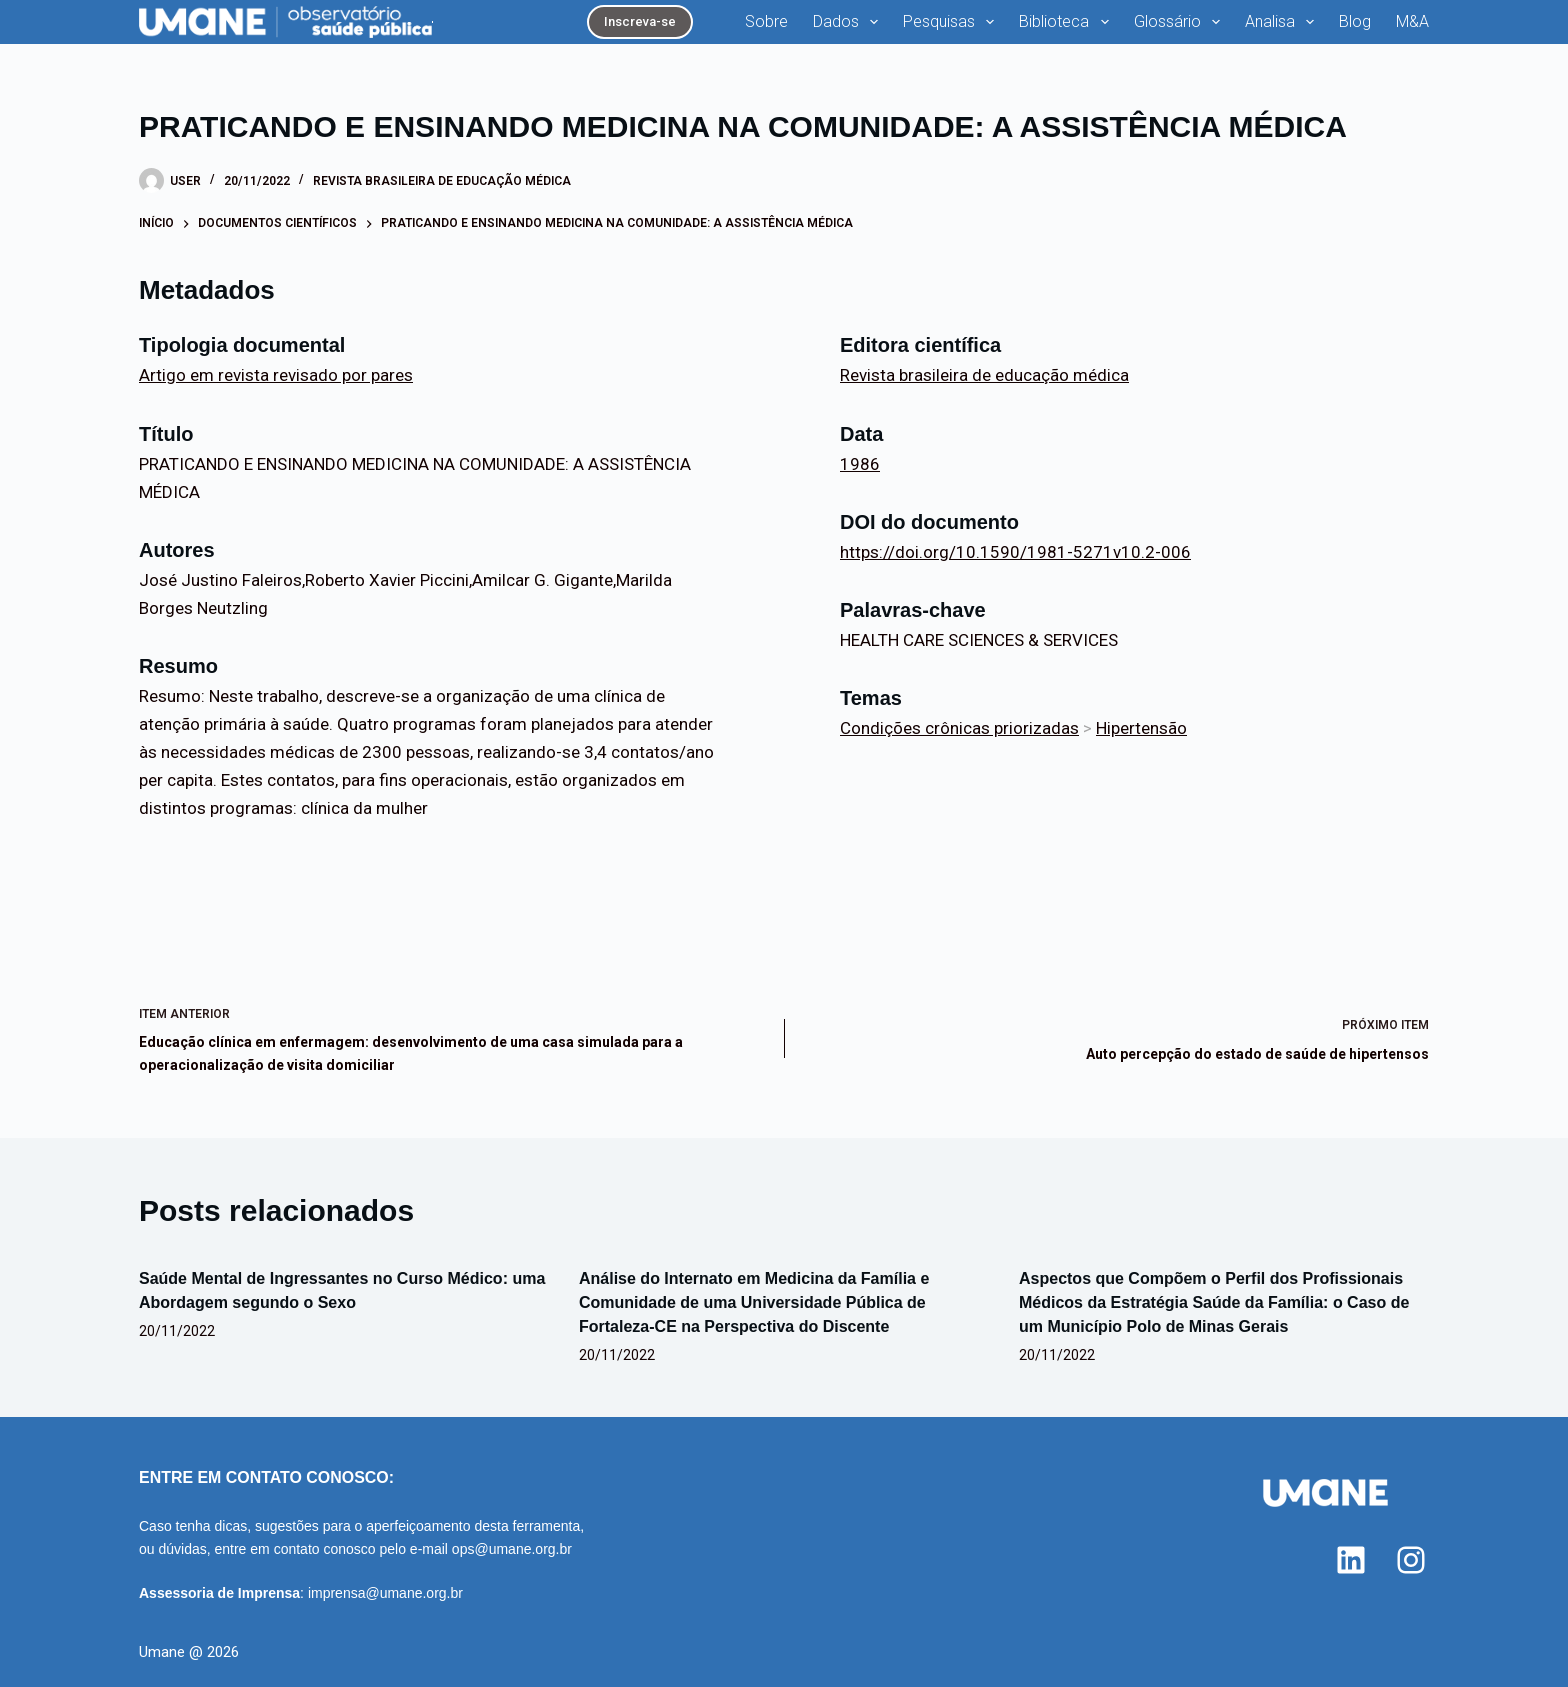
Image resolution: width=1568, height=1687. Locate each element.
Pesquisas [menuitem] (952, 22)
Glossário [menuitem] (1181, 22)
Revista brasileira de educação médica (442, 181)
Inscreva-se (640, 21)
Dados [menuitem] (849, 22)
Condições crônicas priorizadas (959, 728)
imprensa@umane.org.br (385, 1593)
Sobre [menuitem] (766, 21)
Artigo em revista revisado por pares (276, 375)
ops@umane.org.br (512, 1549)
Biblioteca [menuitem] (1067, 22)
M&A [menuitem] (1412, 21)
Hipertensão (1141, 728)
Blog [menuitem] (1355, 21)
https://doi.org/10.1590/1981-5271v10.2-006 (1015, 552)
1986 (860, 464)
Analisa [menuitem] (1283, 22)
